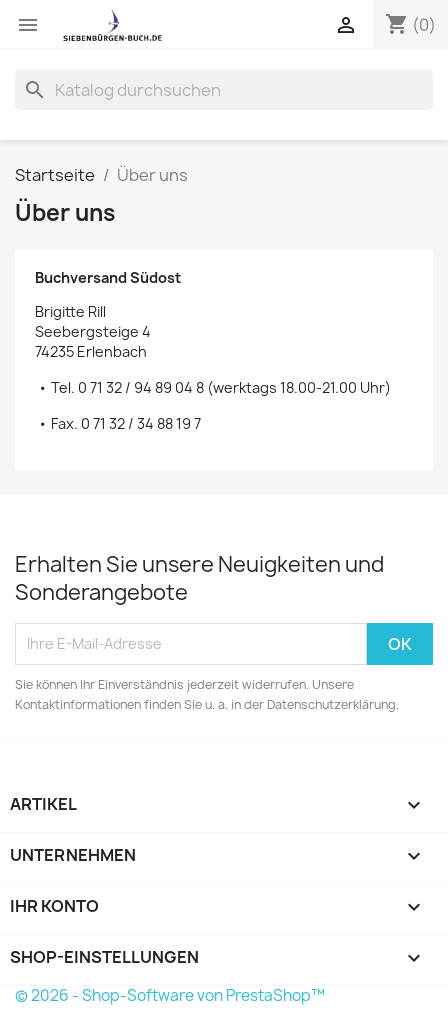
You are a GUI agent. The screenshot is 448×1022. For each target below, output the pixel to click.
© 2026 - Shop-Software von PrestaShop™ (170, 995)
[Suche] (224, 90)
